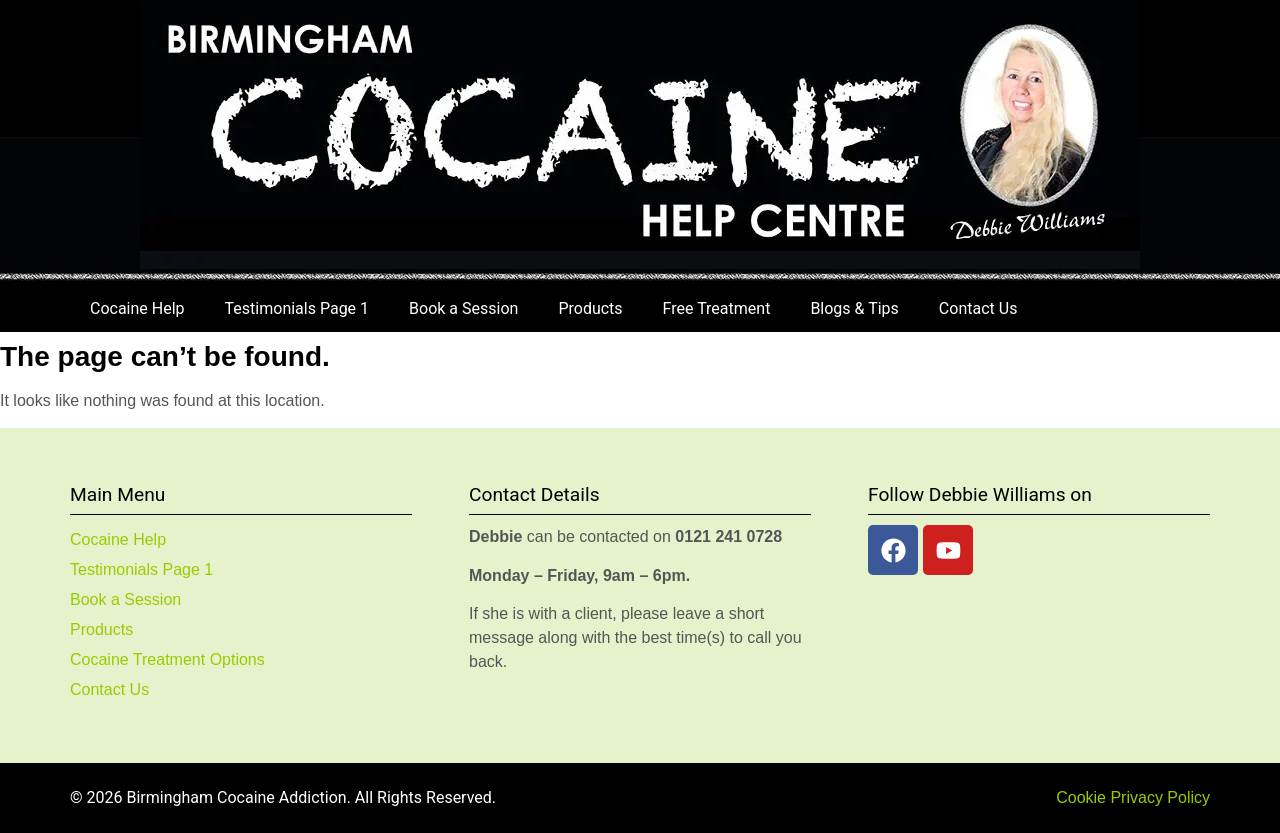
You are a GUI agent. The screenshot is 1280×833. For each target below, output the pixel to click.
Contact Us (978, 308)
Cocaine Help (137, 308)
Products (590, 308)
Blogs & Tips (854, 308)
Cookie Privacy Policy (1133, 797)
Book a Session (463, 308)
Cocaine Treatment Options (167, 659)
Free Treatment (717, 308)
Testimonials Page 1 (297, 308)
